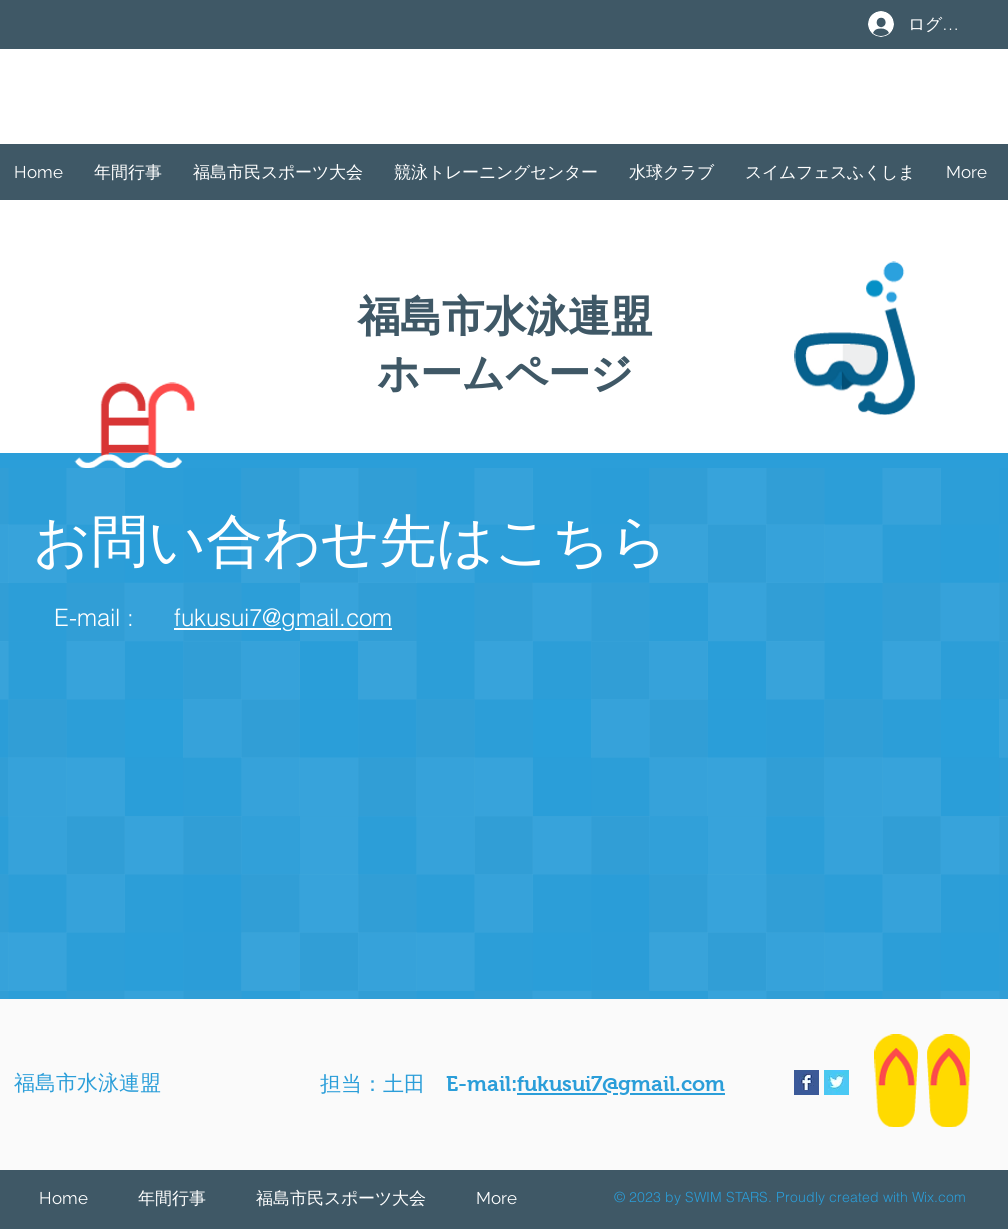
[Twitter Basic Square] (836, 1082)
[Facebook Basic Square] (806, 1082)
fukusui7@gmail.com (283, 617)
